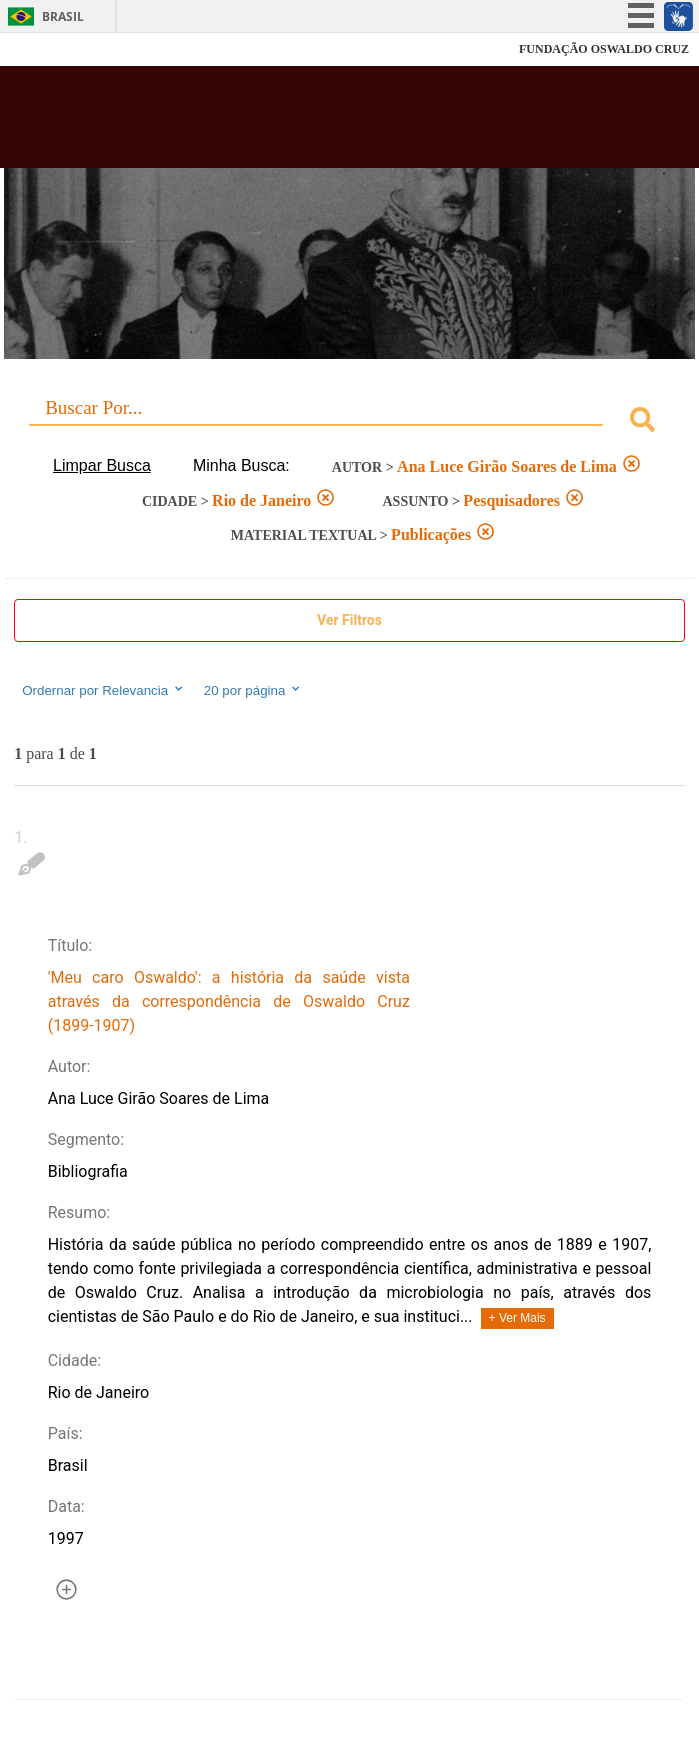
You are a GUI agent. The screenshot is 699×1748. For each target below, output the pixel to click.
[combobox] (349, 422)
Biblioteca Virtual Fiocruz (289, 123)
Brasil (63, 16)
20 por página (253, 690)
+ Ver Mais (517, 1318)
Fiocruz (59, 49)
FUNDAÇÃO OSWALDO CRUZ (604, 49)
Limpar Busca (102, 465)
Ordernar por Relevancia (103, 690)
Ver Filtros (349, 620)
